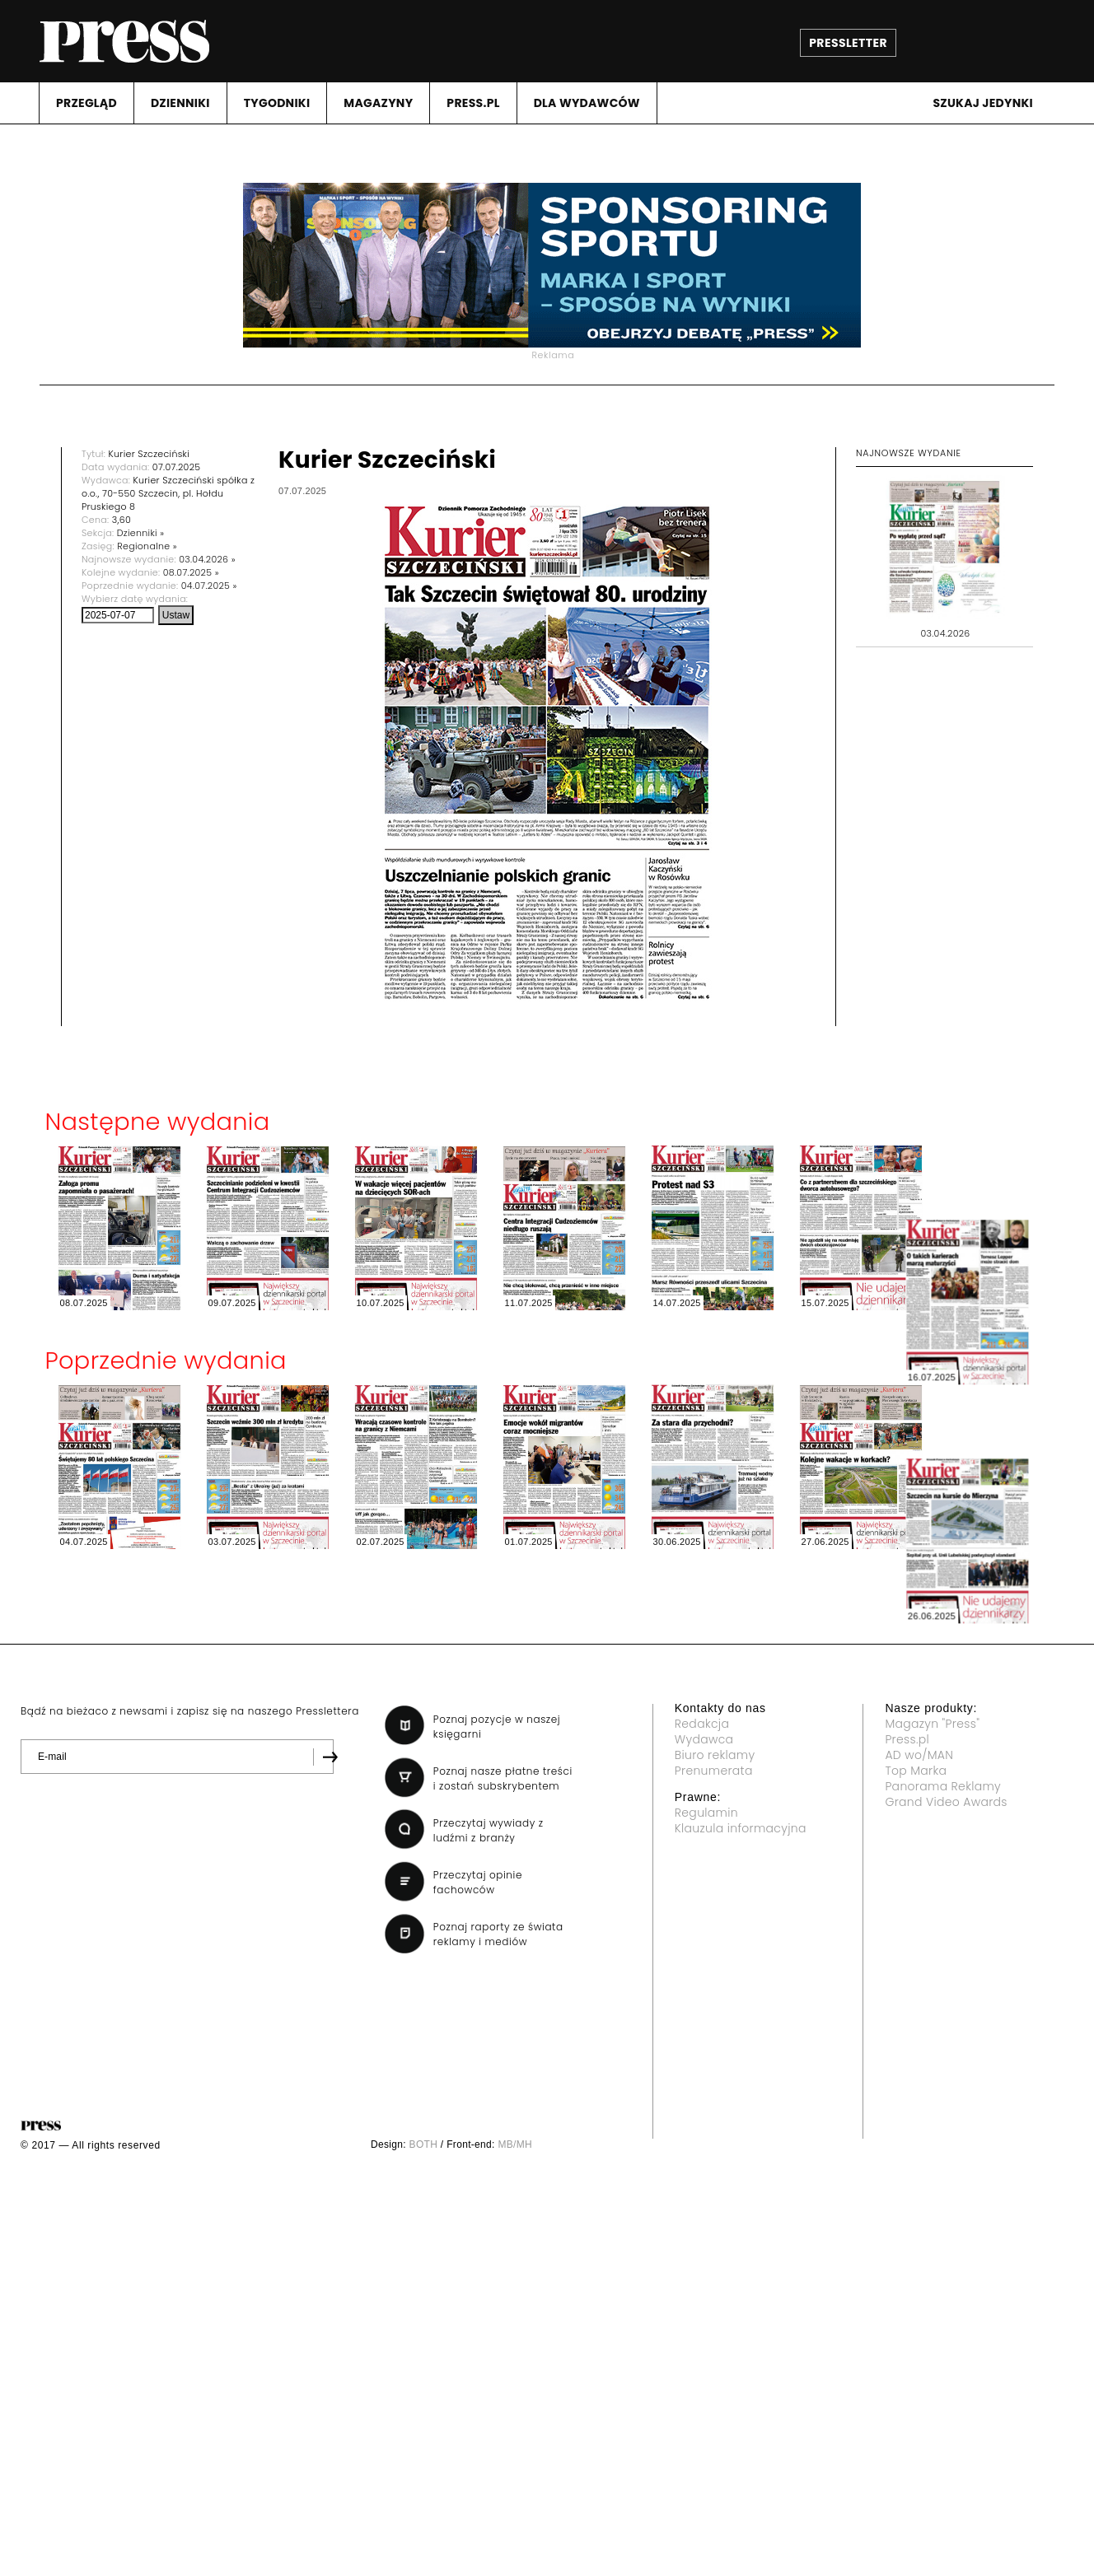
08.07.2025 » (191, 572)
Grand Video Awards (946, 1802)
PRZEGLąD (86, 103)
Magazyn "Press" (932, 1723)
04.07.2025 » (209, 585)
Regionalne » (147, 546)
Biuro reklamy (715, 1755)
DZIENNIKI (180, 103)
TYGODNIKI (277, 103)
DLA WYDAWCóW (587, 103)
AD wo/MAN (919, 1755)
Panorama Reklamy (943, 1786)
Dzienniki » (141, 532)
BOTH (423, 2144)
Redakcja (702, 1723)
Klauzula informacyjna (740, 1828)
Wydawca (704, 1739)
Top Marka (916, 1770)
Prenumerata (714, 1770)
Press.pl (907, 1739)
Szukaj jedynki (983, 103)
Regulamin (706, 1812)
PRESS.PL (472, 103)
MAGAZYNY (378, 103)
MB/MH (515, 2144)
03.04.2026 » (207, 559)
